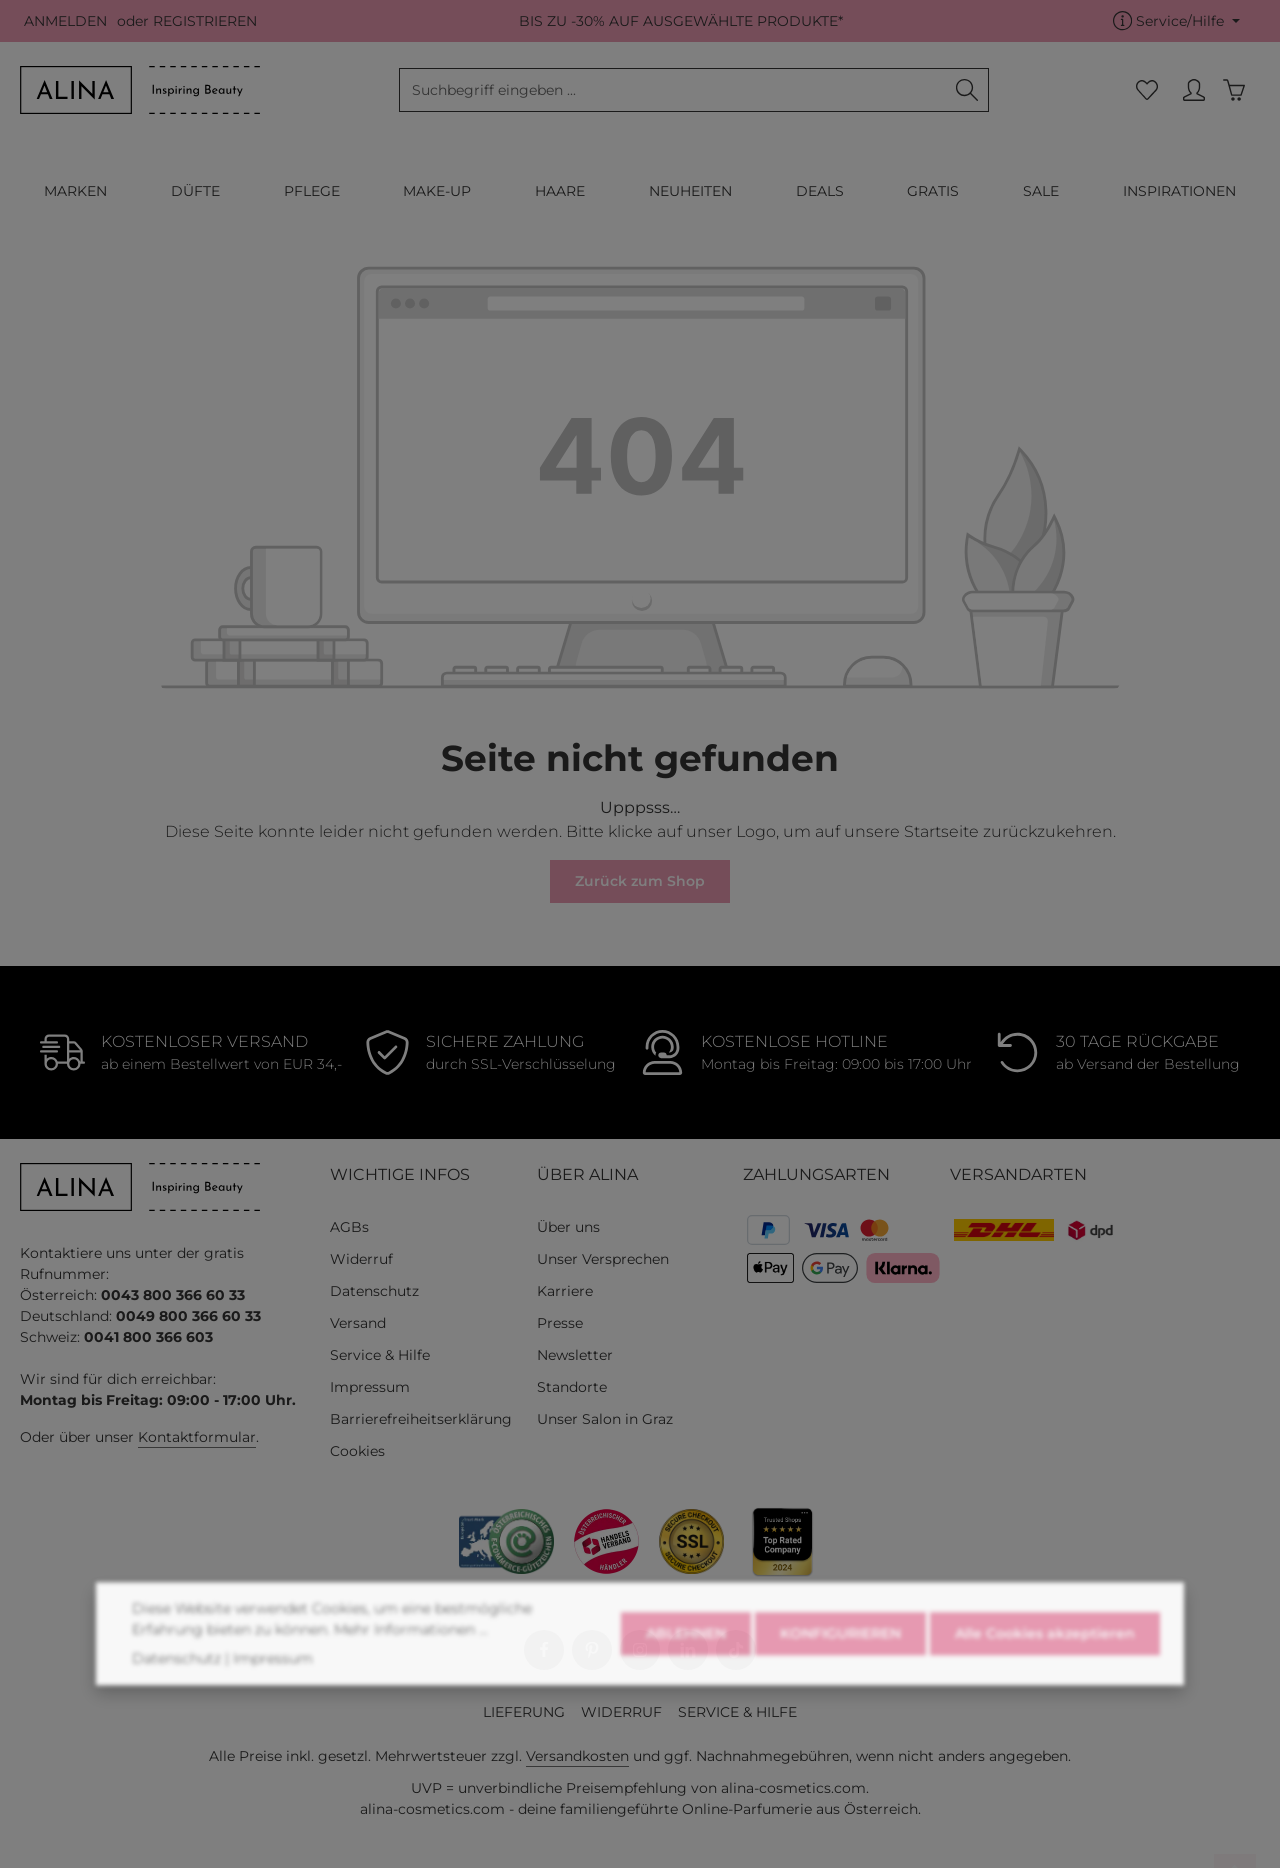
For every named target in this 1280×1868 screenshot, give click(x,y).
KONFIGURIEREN (840, 1694)
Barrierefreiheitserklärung (421, 1419)
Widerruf (361, 1259)
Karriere (565, 1291)
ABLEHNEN (686, 1694)
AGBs (349, 1227)
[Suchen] (967, 90)
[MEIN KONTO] (1193, 90)
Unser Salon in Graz (605, 1419)
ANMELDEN (65, 21)
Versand (358, 1323)
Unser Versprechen (603, 1259)
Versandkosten (577, 1756)
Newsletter (575, 1355)
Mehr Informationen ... (411, 1690)
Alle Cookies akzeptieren (1045, 1694)
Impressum (370, 1387)
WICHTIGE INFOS (400, 1174)
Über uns (568, 1227)
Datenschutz (374, 1291)
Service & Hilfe (380, 1355)
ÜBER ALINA (587, 1174)
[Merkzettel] (1146, 90)
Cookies (357, 1451)
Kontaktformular (197, 1437)
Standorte (572, 1387)
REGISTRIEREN (205, 21)
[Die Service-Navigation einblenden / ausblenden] (1176, 21)
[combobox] (673, 90)
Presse (560, 1323)
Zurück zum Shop (640, 881)
